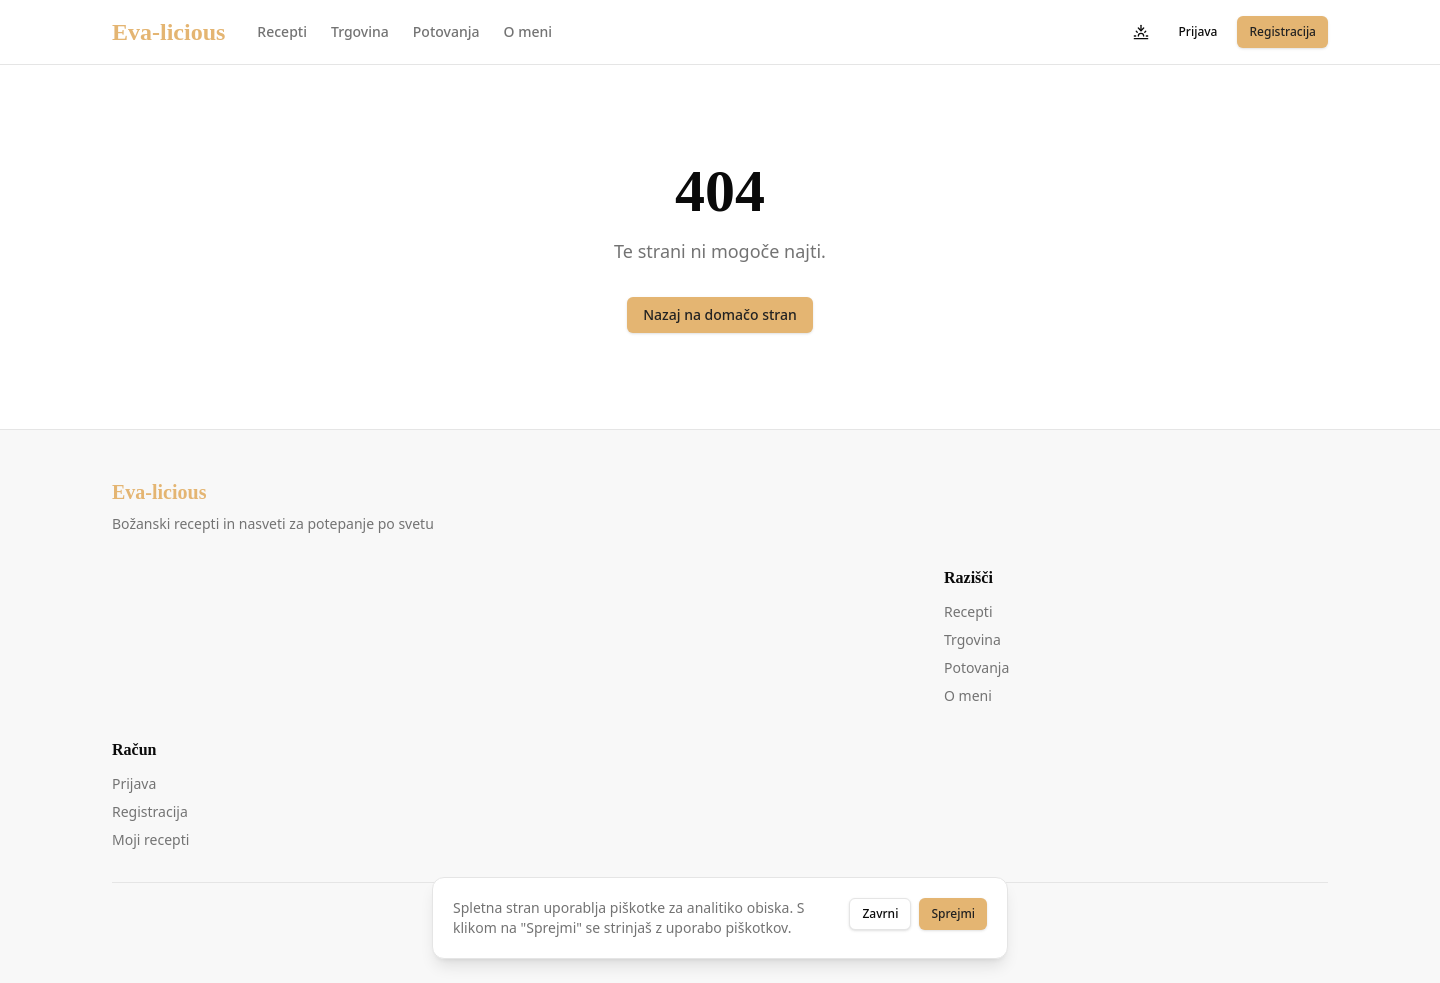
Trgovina (360, 31)
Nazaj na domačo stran (720, 314)
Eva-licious (168, 32)
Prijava (1198, 31)
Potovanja (446, 31)
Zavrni (880, 913)
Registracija (1282, 31)
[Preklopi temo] (1141, 32)
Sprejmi (953, 913)
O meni (528, 31)
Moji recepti (150, 839)
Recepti (282, 31)
